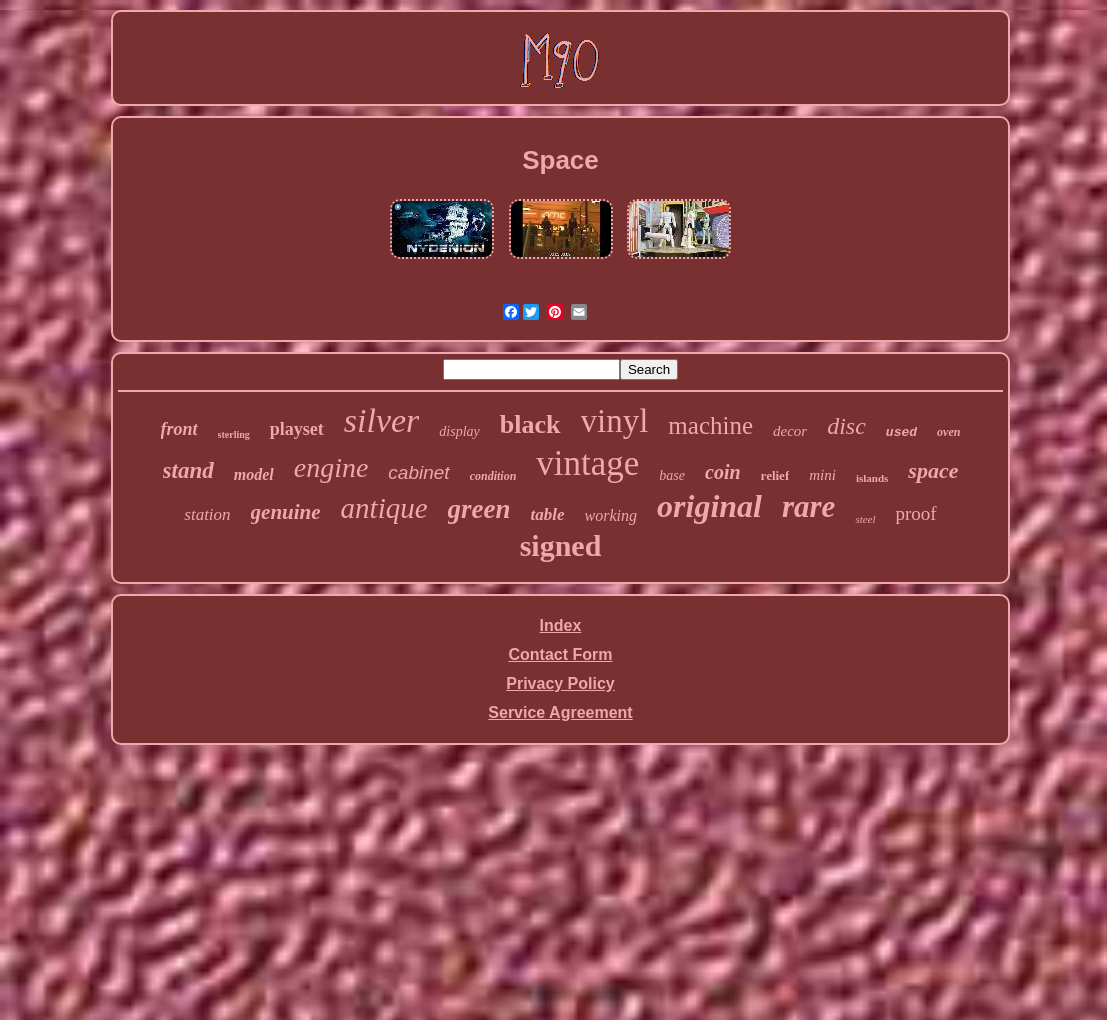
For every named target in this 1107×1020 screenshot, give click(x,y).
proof (916, 513)
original (709, 506)
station (207, 514)
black (530, 424)
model (254, 474)
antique (384, 508)
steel (865, 519)
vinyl (615, 421)
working (611, 515)
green (479, 509)
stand (188, 470)
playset (297, 429)
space (933, 470)
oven (948, 432)
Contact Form (561, 654)
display (459, 431)
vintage (587, 463)
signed (561, 545)
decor (790, 431)
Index (561, 625)
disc (846, 426)
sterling (234, 434)
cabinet (418, 472)
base (672, 475)
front (179, 429)
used (901, 432)
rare (808, 506)
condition (493, 476)
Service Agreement (560, 712)
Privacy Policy (560, 683)
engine (331, 467)
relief (775, 475)
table (548, 514)
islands (872, 478)
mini (822, 475)
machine (710, 425)
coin (723, 472)
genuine (286, 512)
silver (382, 420)
